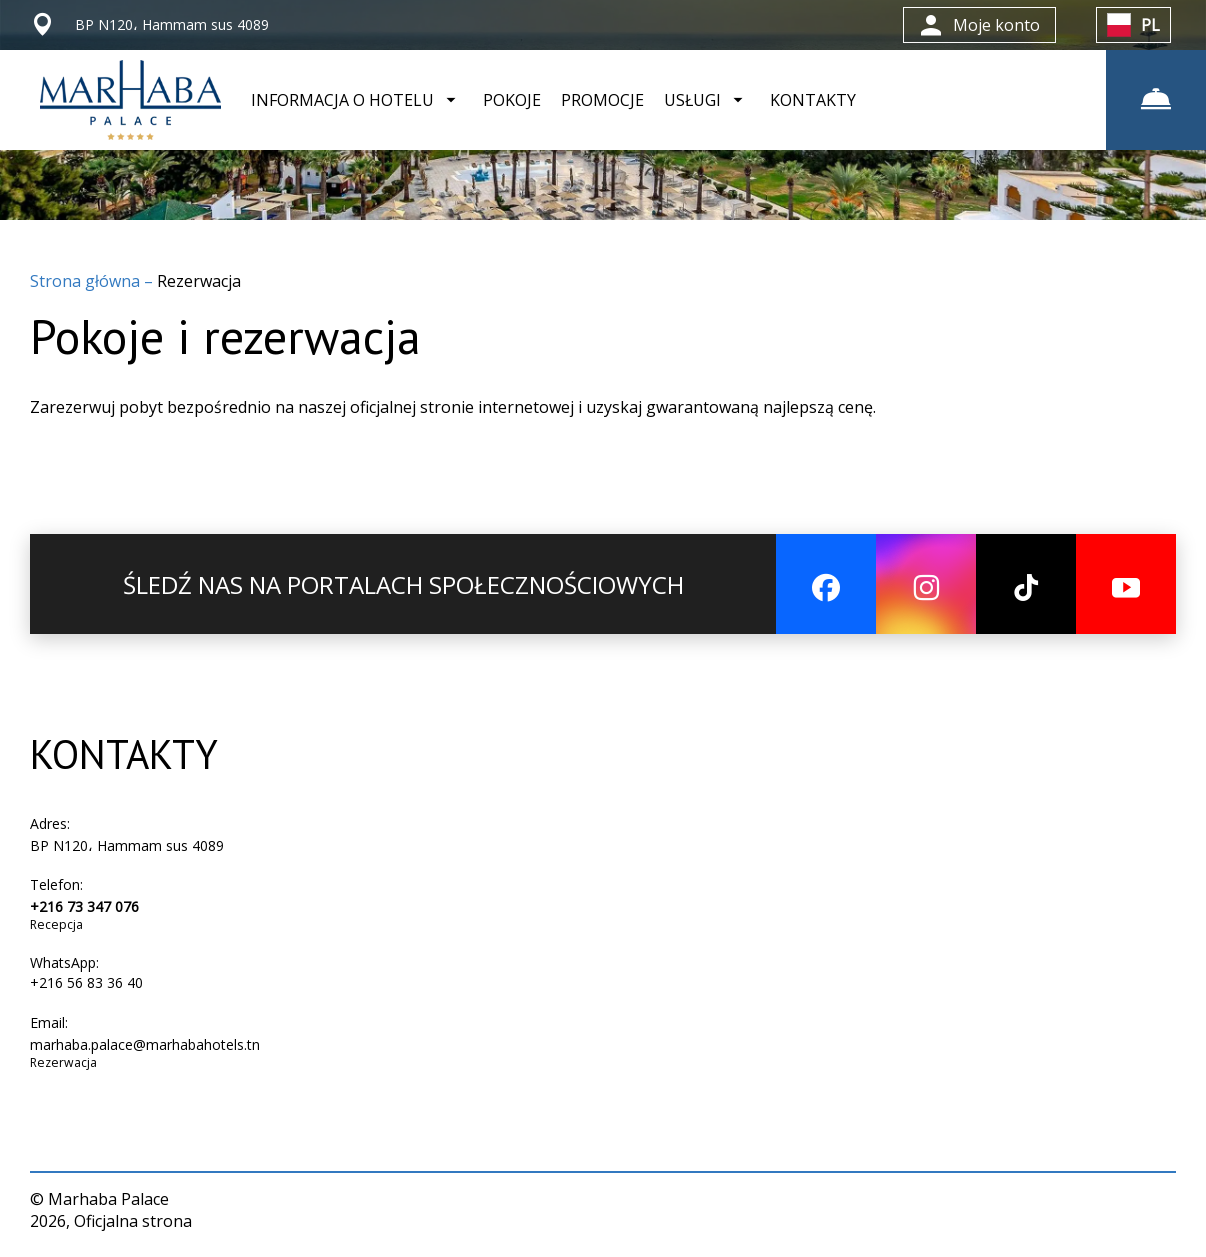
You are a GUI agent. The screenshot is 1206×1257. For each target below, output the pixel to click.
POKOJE (512, 100)
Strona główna (87, 281)
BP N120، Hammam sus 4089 (127, 845)
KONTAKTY (813, 100)
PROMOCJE (602, 100)
